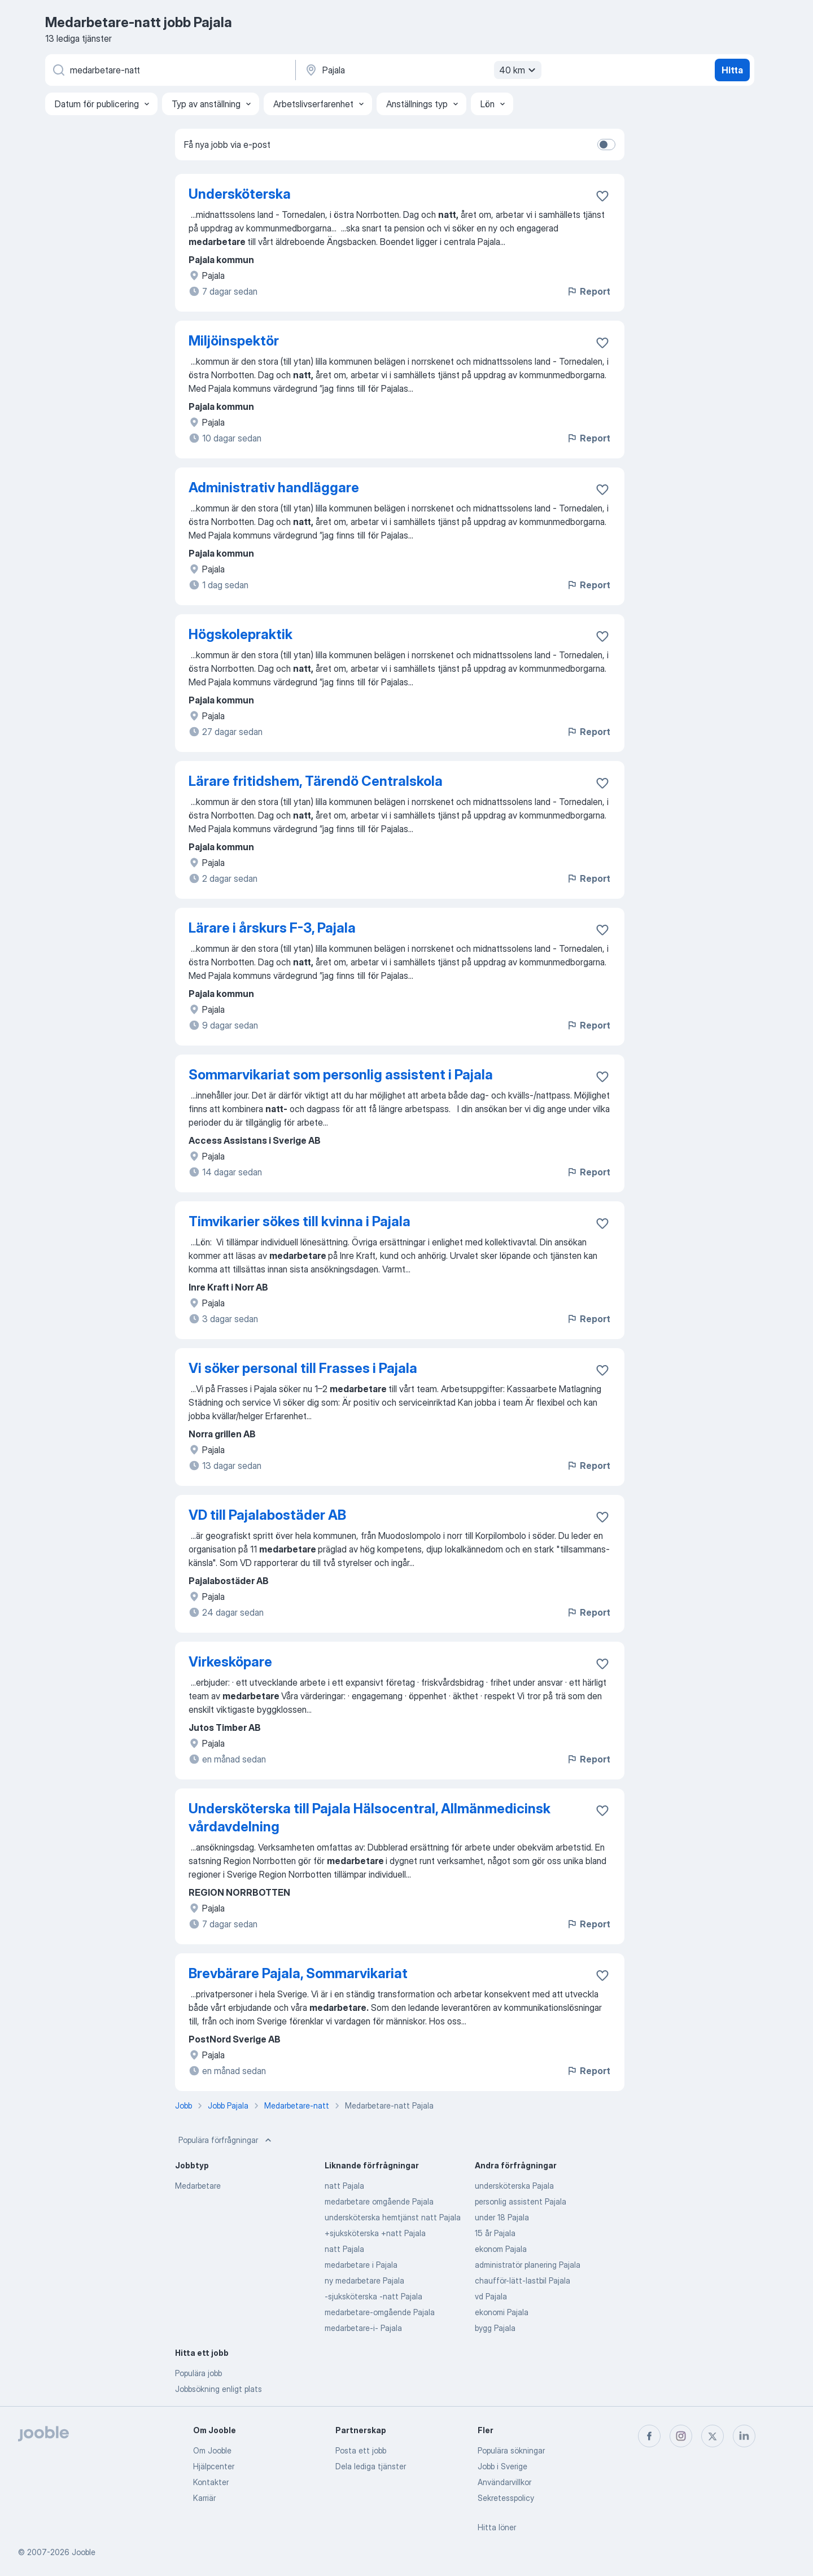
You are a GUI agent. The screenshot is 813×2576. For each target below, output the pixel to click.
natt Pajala (344, 2185)
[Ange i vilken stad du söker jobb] (422, 70)
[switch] (606, 144)
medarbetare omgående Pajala (379, 2201)
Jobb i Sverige (502, 2466)
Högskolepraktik (240, 634)
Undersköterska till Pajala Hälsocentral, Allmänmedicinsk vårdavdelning (369, 1817)
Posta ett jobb (360, 2450)
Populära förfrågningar (226, 2140)
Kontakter (211, 2482)
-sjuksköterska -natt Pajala (373, 2296)
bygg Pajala (495, 2328)
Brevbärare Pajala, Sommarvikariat (298, 1973)
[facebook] (649, 2436)
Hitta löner (497, 2527)
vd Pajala (491, 2296)
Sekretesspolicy (506, 2498)
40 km (519, 70)
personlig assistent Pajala (520, 2201)
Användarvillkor (504, 2482)
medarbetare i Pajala (361, 2264)
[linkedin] (744, 2436)
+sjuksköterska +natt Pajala (375, 2233)
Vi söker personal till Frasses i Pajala (303, 1368)
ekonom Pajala (501, 2249)
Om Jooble (212, 2450)
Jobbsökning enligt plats (218, 2389)
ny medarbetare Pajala (364, 2280)
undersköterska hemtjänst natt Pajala (393, 2217)
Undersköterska (240, 194)
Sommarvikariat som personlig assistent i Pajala (341, 1074)
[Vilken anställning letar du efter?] (169, 70)
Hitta (732, 70)
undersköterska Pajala (514, 2185)
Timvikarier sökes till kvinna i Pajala (299, 1221)
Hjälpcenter (213, 2466)
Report (588, 291)
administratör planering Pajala (527, 2264)
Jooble (83, 2552)
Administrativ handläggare (274, 487)
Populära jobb (198, 2373)
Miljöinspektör (234, 341)
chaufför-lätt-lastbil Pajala (522, 2280)
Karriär (204, 2498)
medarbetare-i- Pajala (363, 2328)
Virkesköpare (230, 1662)
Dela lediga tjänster (370, 2466)
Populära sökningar (511, 2450)
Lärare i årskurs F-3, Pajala (272, 928)
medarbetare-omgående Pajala (380, 2312)
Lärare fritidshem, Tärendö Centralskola (316, 781)
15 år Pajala (495, 2233)
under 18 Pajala (502, 2217)
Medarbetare (198, 2185)
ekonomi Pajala (501, 2312)
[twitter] (712, 2436)
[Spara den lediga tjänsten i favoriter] (602, 196)
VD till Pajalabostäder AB (267, 1515)
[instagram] (681, 2436)
